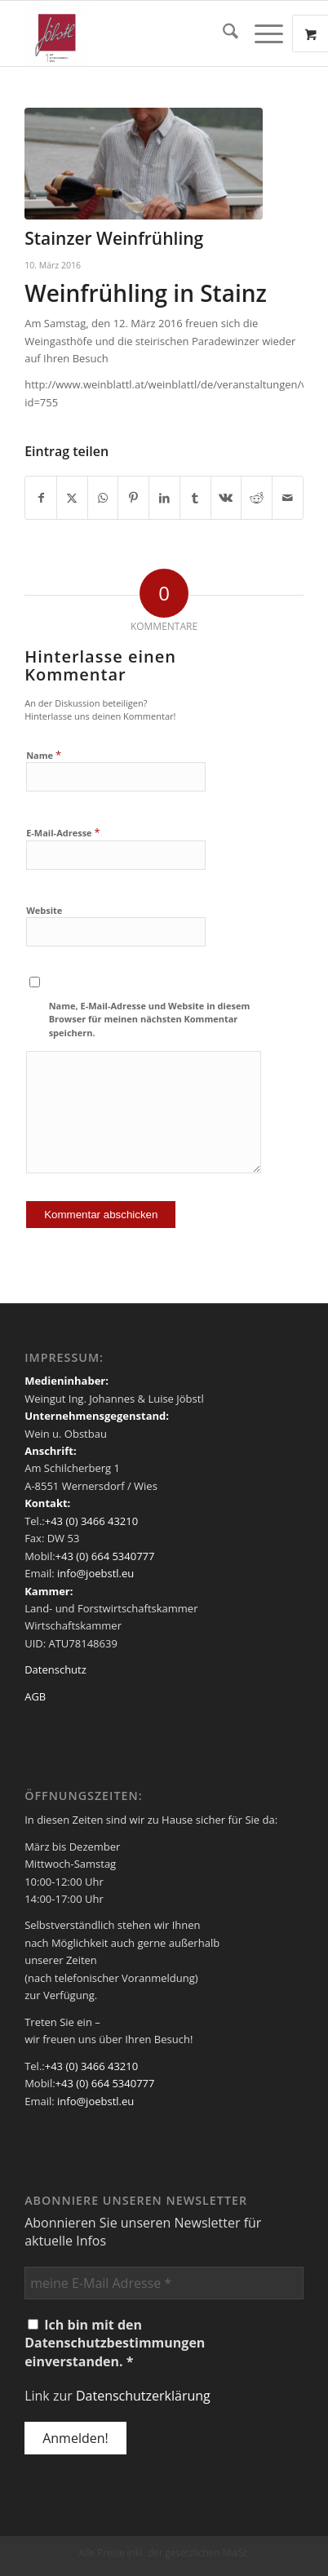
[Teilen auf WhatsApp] (103, 498)
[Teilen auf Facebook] (40, 498)
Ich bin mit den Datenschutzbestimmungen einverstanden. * (114, 2343)
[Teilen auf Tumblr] (195, 498)
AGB (35, 1696)
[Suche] (222, 33)
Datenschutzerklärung (143, 2396)
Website (44, 910)
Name (43, 754)
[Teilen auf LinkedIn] (164, 498)
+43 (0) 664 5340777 (105, 1556)
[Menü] (260, 33)
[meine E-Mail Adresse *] (164, 2283)
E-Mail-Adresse (63, 832)
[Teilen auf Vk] (226, 498)
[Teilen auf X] (72, 498)
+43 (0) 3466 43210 (91, 1521)
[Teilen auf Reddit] (257, 498)
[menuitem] (222, 33)
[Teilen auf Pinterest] (133, 498)
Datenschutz (55, 1669)
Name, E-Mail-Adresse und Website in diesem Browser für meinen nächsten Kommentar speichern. (149, 1019)
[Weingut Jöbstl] (135, 33)
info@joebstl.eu (95, 1573)
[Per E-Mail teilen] (288, 498)
